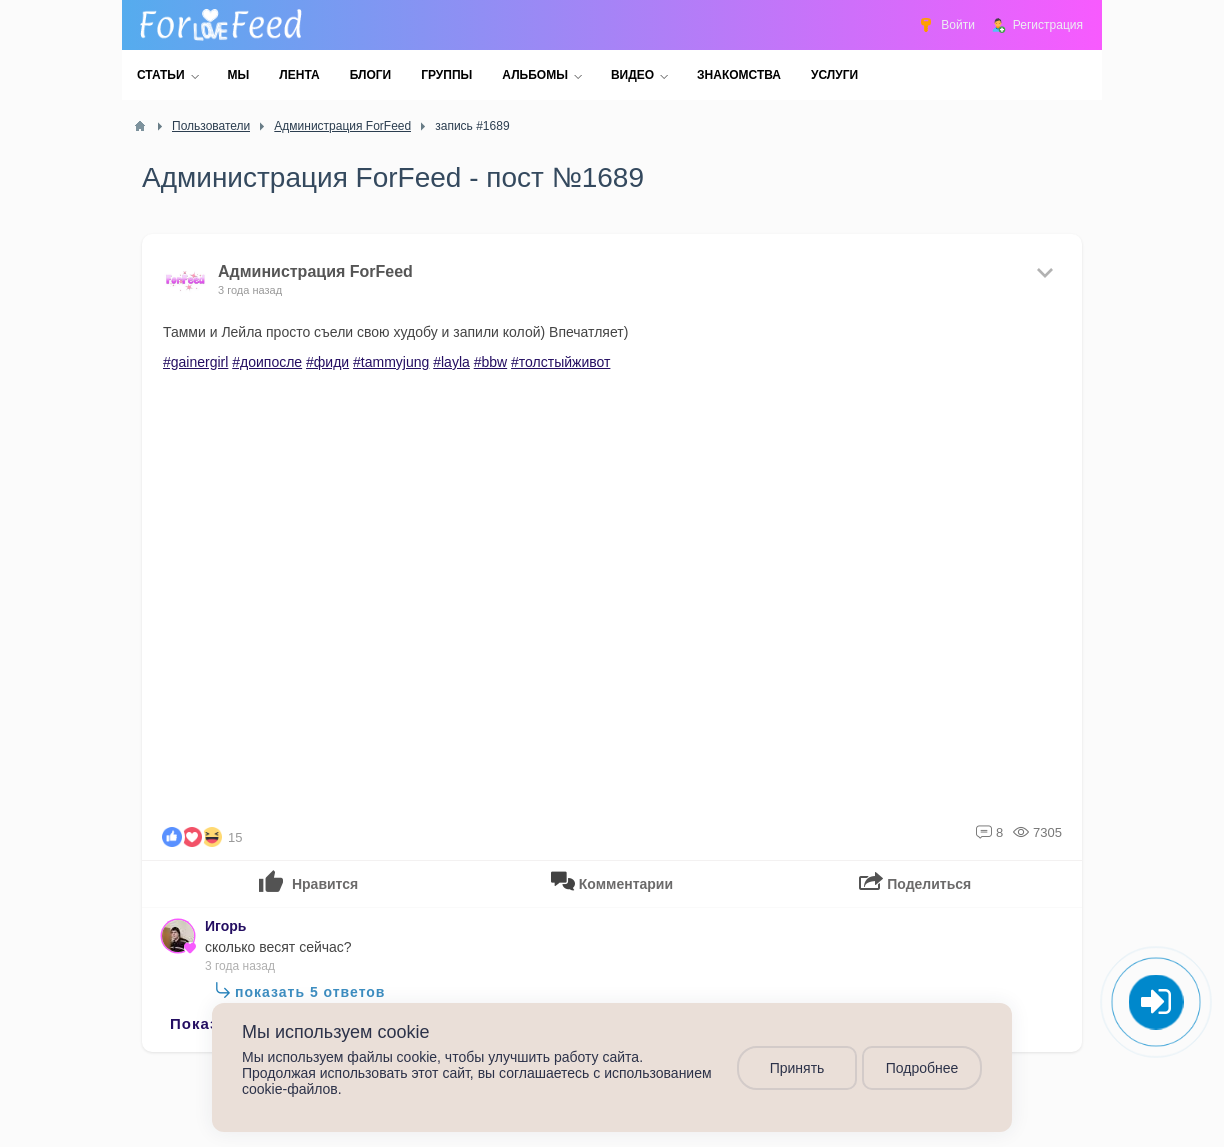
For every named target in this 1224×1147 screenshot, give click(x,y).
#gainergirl (195, 362)
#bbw (490, 362)
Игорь (225, 926)
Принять (797, 1068)
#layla (451, 362)
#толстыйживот (560, 362)
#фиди (327, 362)
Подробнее (922, 1068)
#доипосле (267, 362)
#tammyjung (391, 362)
